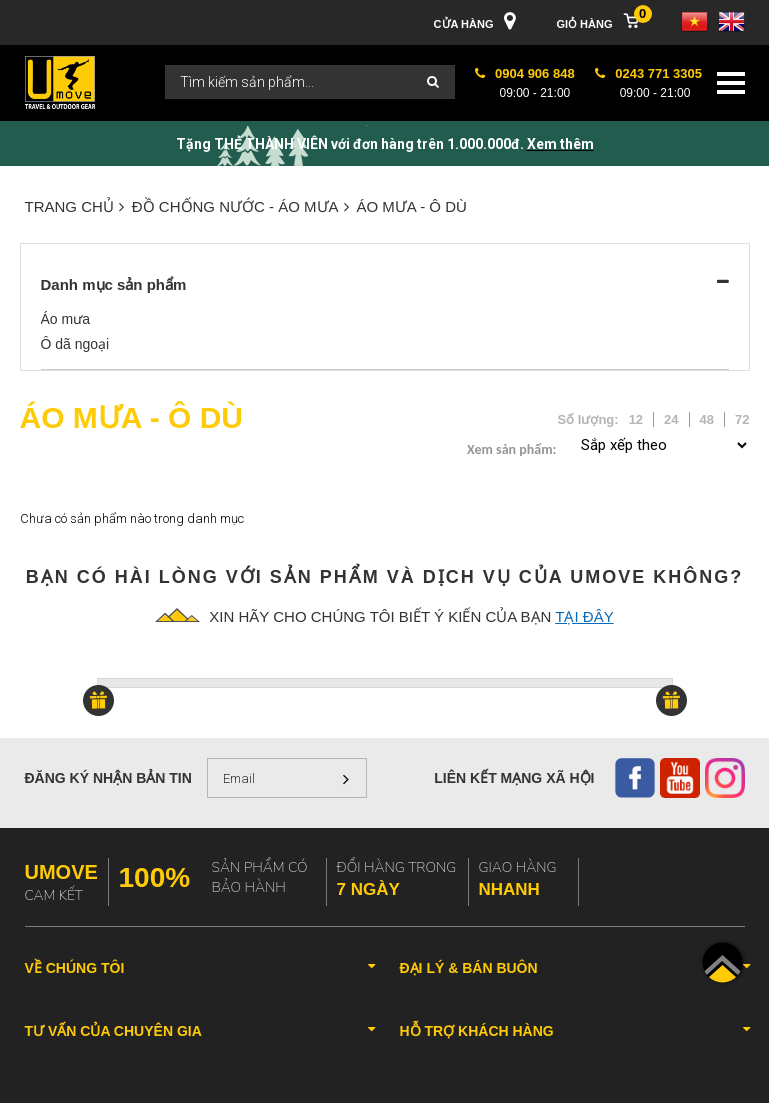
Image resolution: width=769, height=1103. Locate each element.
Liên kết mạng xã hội (514, 778)
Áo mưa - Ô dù (412, 206)
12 (636, 419)
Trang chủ (74, 206)
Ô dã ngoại (75, 344)
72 (742, 419)
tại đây (584, 616)
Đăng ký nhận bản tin (108, 778)
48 (707, 419)
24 (671, 419)
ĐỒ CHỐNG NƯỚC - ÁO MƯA (240, 206)
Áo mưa (65, 319)
